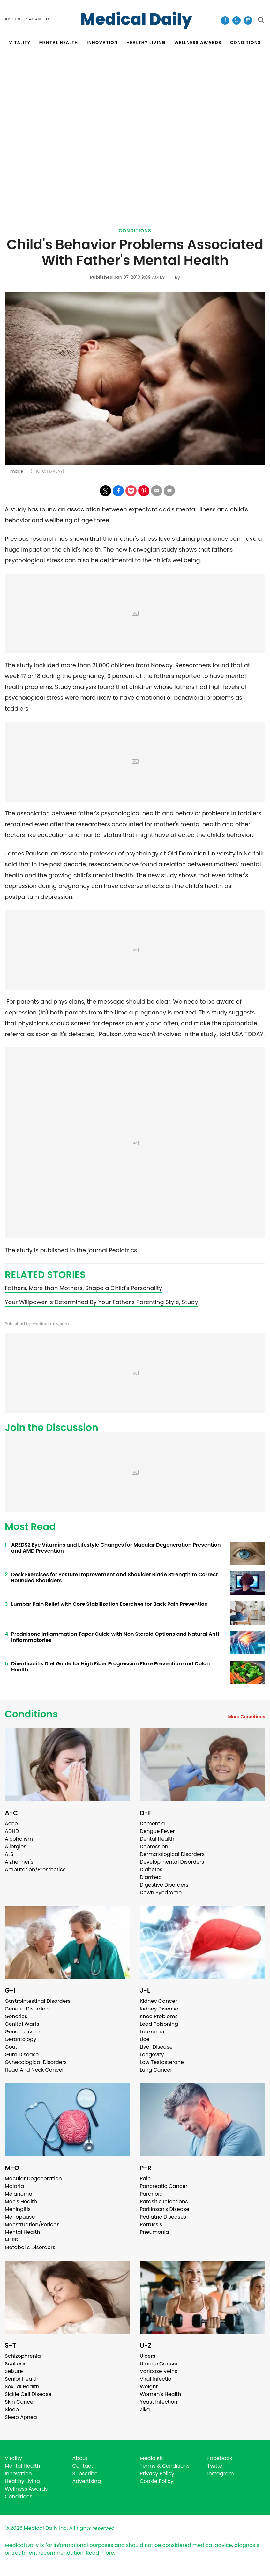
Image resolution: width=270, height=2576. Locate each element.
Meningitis (18, 2209)
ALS (9, 1854)
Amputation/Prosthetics (35, 1869)
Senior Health (22, 2379)
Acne (11, 1823)
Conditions (135, 230)
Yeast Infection (158, 2402)
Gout (11, 2047)
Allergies (15, 1846)
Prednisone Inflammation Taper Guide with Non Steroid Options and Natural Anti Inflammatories (115, 1637)
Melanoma (18, 2193)
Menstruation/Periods (32, 2224)
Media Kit (151, 2458)
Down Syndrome (161, 1892)
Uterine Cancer (159, 2363)
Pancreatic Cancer (164, 2186)
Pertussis (151, 2224)
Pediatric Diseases (163, 2216)
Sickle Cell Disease (28, 2394)
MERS (11, 2239)
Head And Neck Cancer (34, 2070)
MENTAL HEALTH (58, 43)
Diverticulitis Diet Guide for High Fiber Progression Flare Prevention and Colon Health (110, 1666)
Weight (149, 2386)
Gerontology (20, 2039)
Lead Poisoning (159, 2024)
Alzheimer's (19, 1861)
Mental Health (22, 2232)
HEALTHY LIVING (146, 43)
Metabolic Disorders (30, 2247)
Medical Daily (136, 19)
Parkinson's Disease (164, 2209)
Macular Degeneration (33, 2178)
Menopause (20, 2216)
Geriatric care (22, 2031)
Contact (82, 2466)
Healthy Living (22, 2481)
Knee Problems (159, 2016)
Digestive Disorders (164, 1884)
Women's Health (160, 2394)
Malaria (14, 2186)
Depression (154, 1846)
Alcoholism (19, 1839)
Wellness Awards (197, 43)
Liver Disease (156, 2047)
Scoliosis (15, 2363)
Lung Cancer (156, 2070)
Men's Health (21, 2201)
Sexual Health (22, 2386)
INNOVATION (102, 43)
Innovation (18, 2473)
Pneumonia (154, 2232)
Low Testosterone (162, 2062)
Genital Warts (22, 2024)
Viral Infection (157, 2379)
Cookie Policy (156, 2481)
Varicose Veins (158, 2371)
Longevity (152, 2054)
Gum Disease (22, 2054)
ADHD (12, 1831)
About (80, 2458)
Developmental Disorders (172, 1861)
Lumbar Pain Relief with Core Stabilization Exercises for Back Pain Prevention (109, 1604)
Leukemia (152, 2031)
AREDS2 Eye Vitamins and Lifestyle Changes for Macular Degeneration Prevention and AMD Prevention (116, 1548)
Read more (100, 2553)
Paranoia (151, 2193)
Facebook (219, 2458)
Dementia (152, 1823)
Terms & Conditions (165, 2466)
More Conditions (246, 1716)
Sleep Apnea (21, 2417)
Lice (144, 2039)
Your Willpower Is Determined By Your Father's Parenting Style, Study (101, 1302)
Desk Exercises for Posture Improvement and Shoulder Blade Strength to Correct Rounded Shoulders (114, 1577)
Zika (145, 2409)
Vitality (13, 2458)
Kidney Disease (159, 2008)
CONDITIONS (245, 43)
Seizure (14, 2371)
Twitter (215, 2466)
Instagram (220, 2473)
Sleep (12, 2409)
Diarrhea (151, 1877)
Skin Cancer (20, 2402)
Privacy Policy (157, 2473)
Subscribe (85, 2473)
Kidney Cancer (158, 2001)
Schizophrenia (23, 2356)
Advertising (86, 2481)
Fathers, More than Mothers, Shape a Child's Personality (83, 1288)
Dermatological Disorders (172, 1854)
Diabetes (151, 1869)
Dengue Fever (157, 1831)
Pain (145, 2178)
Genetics (16, 2016)
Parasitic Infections (164, 2201)
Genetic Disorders (27, 2008)
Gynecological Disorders (36, 2062)
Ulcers (147, 2356)
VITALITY (20, 43)
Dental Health (157, 1839)
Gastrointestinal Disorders (38, 2001)
